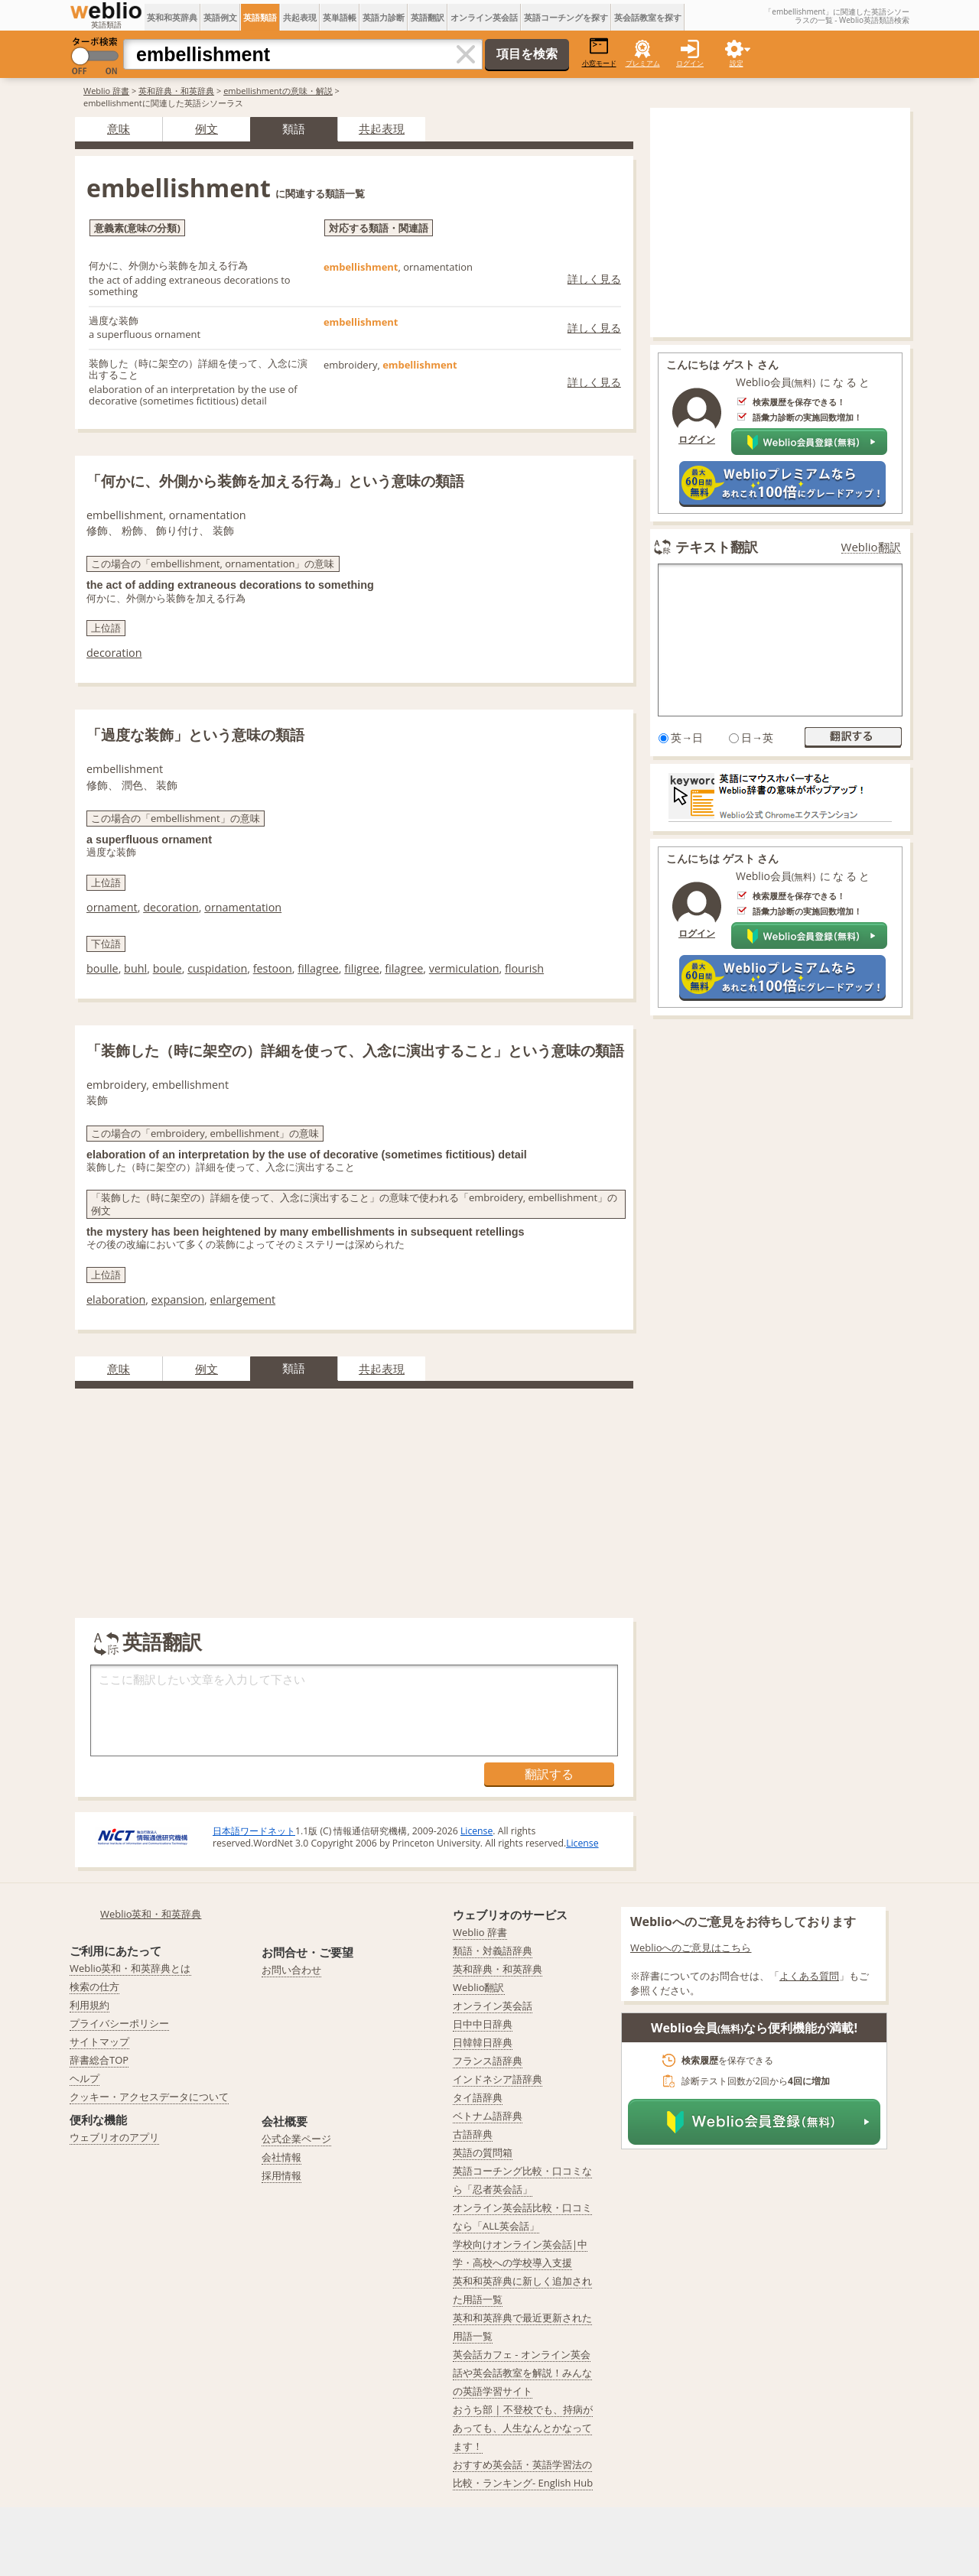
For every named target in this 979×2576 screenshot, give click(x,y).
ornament (112, 907)
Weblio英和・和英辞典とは (130, 1968)
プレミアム (643, 63)
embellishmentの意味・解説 (278, 90)
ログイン (690, 63)
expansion (177, 1299)
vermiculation (464, 968)
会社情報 (281, 2157)
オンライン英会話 (484, 17)
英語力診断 (384, 17)
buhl (135, 968)
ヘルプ (84, 2078)
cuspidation (217, 968)
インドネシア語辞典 (497, 2079)
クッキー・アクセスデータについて (149, 2096)
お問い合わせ (291, 1970)
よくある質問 (809, 1976)
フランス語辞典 (487, 2061)
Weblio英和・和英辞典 (151, 1914)
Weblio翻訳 (871, 547)
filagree (404, 968)
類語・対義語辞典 (492, 1950)
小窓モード (599, 52)
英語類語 (260, 17)
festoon (272, 968)
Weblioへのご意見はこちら (691, 1947)
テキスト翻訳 (716, 547)
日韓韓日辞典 (482, 2042)
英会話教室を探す (647, 17)
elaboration (115, 1299)
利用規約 (89, 2005)
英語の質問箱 (482, 2152)
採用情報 (281, 2175)
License (476, 1830)
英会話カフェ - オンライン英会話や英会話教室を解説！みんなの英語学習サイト (522, 2372)
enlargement (242, 1299)
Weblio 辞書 (106, 90)
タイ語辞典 (478, 2097)
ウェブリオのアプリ (114, 2137)
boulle (102, 968)
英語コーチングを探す (566, 17)
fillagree (318, 968)
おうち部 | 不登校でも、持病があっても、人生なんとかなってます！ (523, 2427)
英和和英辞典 (172, 17)
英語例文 (220, 17)
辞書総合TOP (99, 2060)
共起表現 (300, 17)
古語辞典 (473, 2134)
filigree (361, 968)
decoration (114, 652)
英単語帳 (339, 17)
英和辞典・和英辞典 (176, 90)
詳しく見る (594, 278)
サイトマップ (99, 2041)
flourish (524, 968)
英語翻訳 (427, 17)
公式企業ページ (296, 2139)
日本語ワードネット (254, 1830)
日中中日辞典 (482, 2024)
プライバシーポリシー (119, 2023)
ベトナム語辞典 (487, 2116)
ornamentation (242, 907)
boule (167, 968)
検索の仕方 (94, 1986)
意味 (118, 128)
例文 (206, 128)
